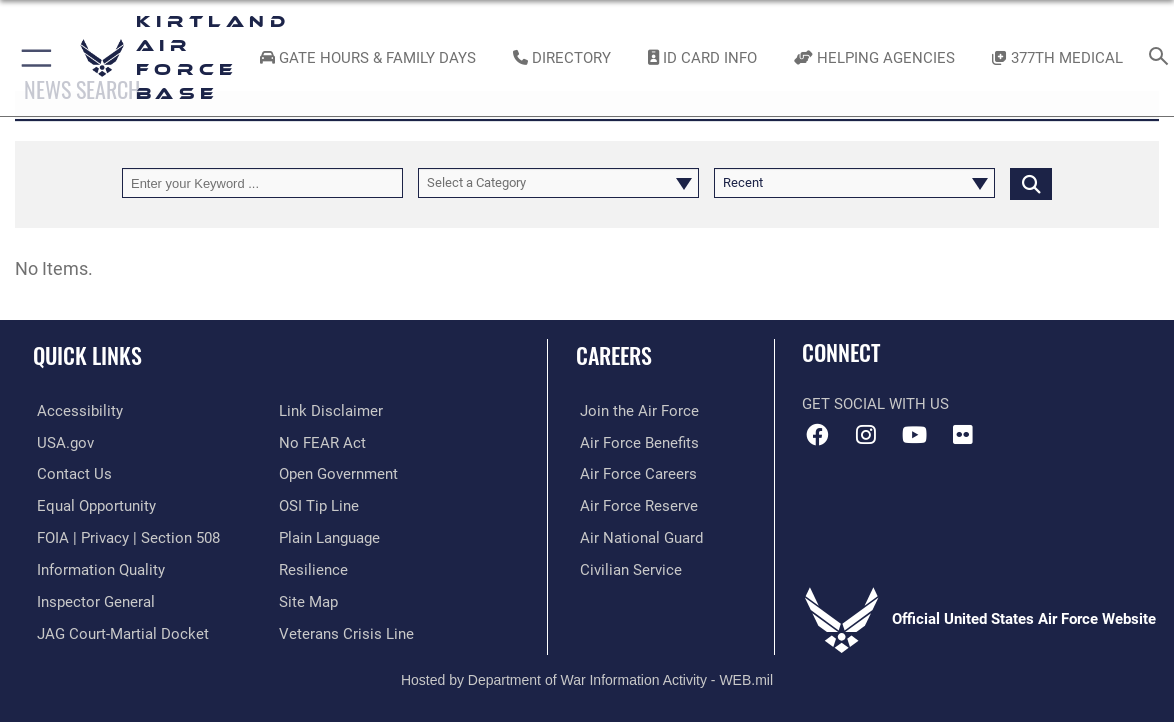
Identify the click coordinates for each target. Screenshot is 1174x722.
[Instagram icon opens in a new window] (866, 435)
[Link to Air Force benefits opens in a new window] (635, 442)
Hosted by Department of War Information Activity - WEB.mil (587, 676)
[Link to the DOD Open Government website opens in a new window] (338, 474)
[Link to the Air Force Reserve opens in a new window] (635, 505)
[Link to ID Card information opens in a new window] (702, 58)
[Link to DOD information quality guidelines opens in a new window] (97, 568)
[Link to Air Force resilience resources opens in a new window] (313, 568)
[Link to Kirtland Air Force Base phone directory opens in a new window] (562, 58)
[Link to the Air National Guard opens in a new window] (637, 536)
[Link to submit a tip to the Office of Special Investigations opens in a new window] (319, 505)
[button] (32, 58)
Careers (614, 355)
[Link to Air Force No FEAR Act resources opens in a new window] (322, 442)
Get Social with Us (875, 404)
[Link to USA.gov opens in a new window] (61, 442)
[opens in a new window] (76, 411)
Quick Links (87, 355)
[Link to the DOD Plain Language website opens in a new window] (329, 536)
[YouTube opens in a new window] (914, 435)
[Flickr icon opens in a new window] (963, 435)
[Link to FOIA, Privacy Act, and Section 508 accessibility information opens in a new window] (124, 536)
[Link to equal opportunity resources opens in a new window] (92, 505)
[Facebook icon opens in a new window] (817, 435)
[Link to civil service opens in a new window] (627, 568)
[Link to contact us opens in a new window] (70, 474)
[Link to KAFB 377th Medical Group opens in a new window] (1057, 58)
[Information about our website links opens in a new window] (331, 411)
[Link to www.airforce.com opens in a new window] (635, 411)
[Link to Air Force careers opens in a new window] (634, 474)
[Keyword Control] (262, 183)
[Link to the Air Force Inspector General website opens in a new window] (92, 599)
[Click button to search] (1031, 183)
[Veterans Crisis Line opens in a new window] (346, 631)
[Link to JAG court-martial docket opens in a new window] (119, 631)
